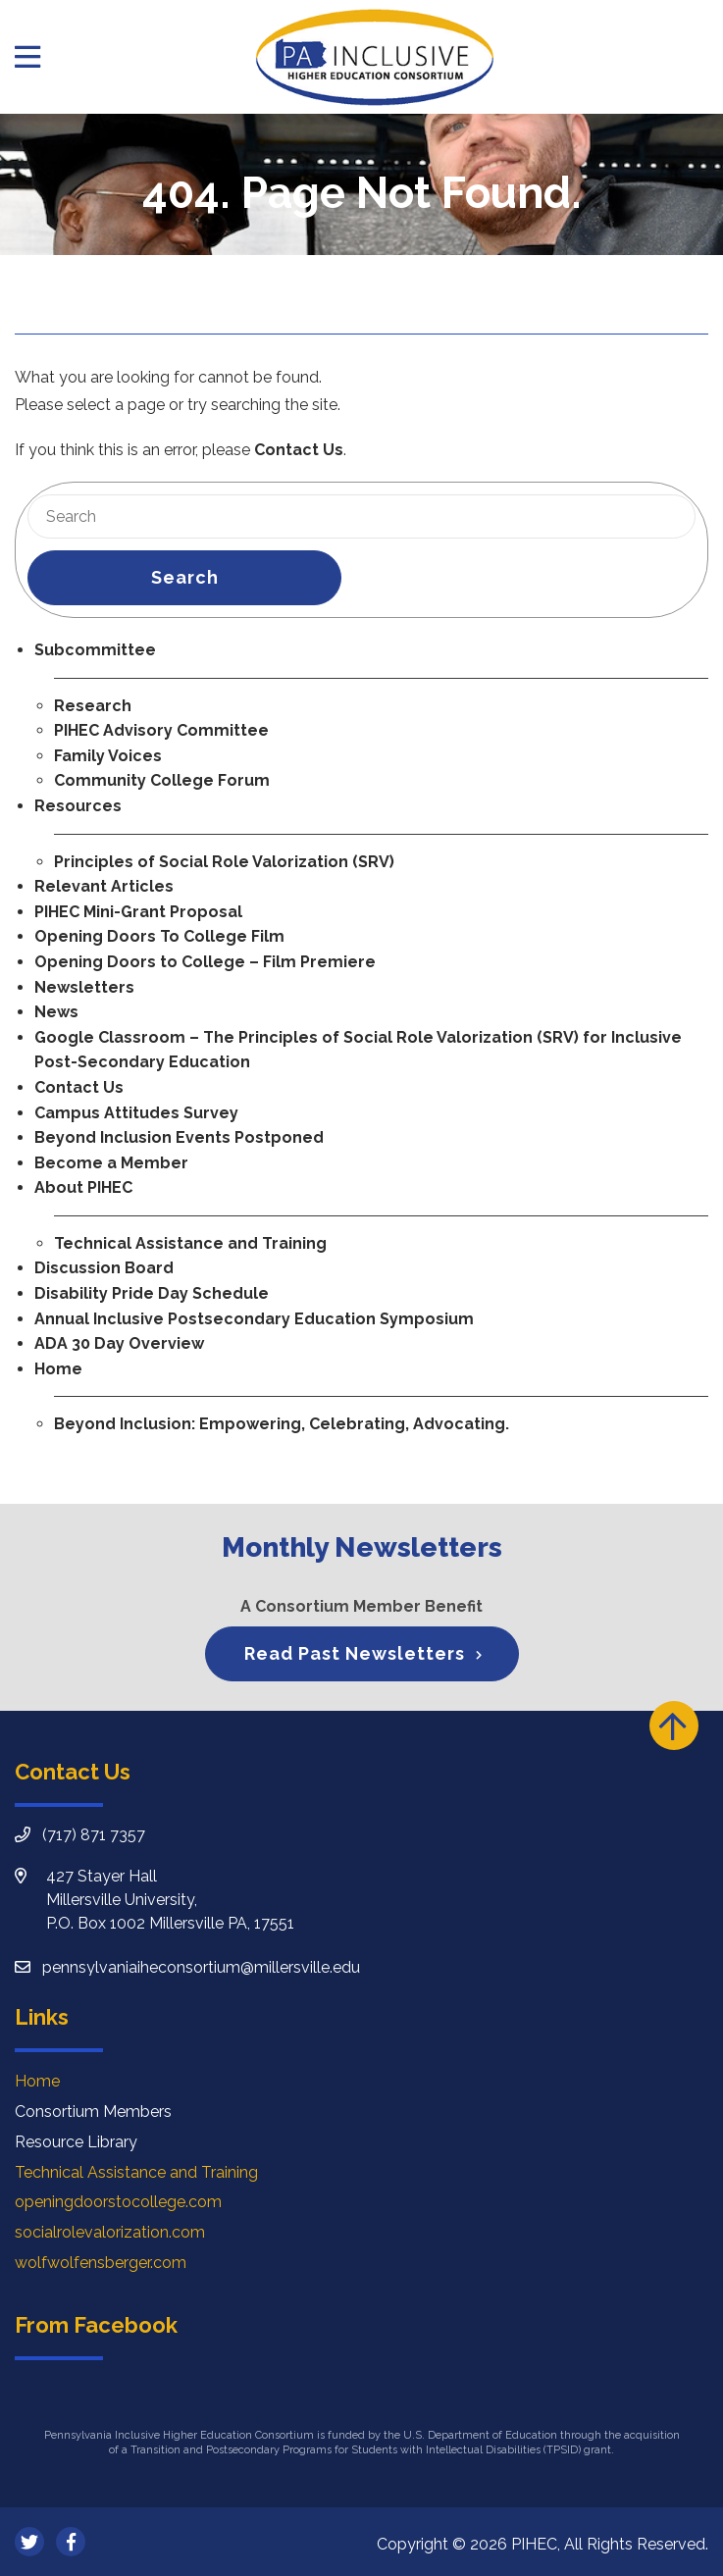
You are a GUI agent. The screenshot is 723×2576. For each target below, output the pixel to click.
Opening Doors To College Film (159, 936)
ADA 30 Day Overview (119, 1343)
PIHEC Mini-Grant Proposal (138, 911)
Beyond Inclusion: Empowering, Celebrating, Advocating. (281, 1424)
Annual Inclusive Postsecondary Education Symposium (254, 1319)
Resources (78, 806)
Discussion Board (104, 1268)
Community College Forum (162, 780)
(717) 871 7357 (93, 1835)
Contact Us (298, 449)
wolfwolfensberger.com (100, 2262)
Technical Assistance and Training (190, 1243)
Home (58, 1369)
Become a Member (111, 1163)
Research (92, 705)
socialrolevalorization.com (110, 2232)
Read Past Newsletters (354, 1653)
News (56, 1012)
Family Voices (108, 756)
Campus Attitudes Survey (136, 1113)
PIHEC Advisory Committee (161, 730)
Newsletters (84, 987)
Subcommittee (95, 650)
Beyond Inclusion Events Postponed (179, 1137)
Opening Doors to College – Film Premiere (205, 962)
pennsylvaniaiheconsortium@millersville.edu (201, 1967)
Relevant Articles (104, 886)
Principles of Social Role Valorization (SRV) (224, 861)
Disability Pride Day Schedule (151, 1293)
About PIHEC (83, 1187)
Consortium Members (93, 2111)
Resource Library (76, 2142)
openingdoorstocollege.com (118, 2201)
